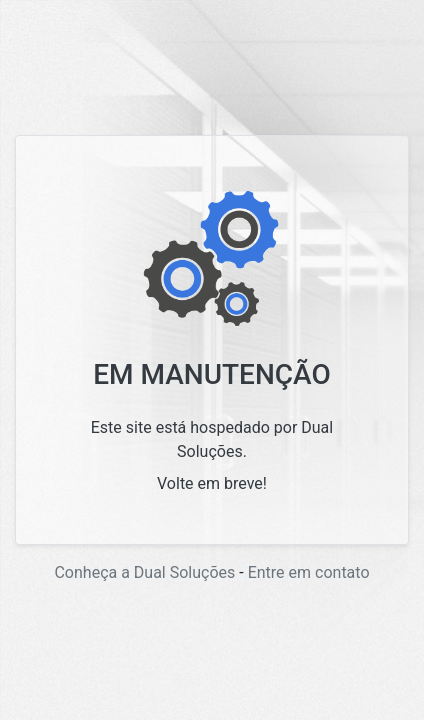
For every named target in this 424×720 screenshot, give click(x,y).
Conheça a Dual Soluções (144, 572)
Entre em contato (309, 572)
